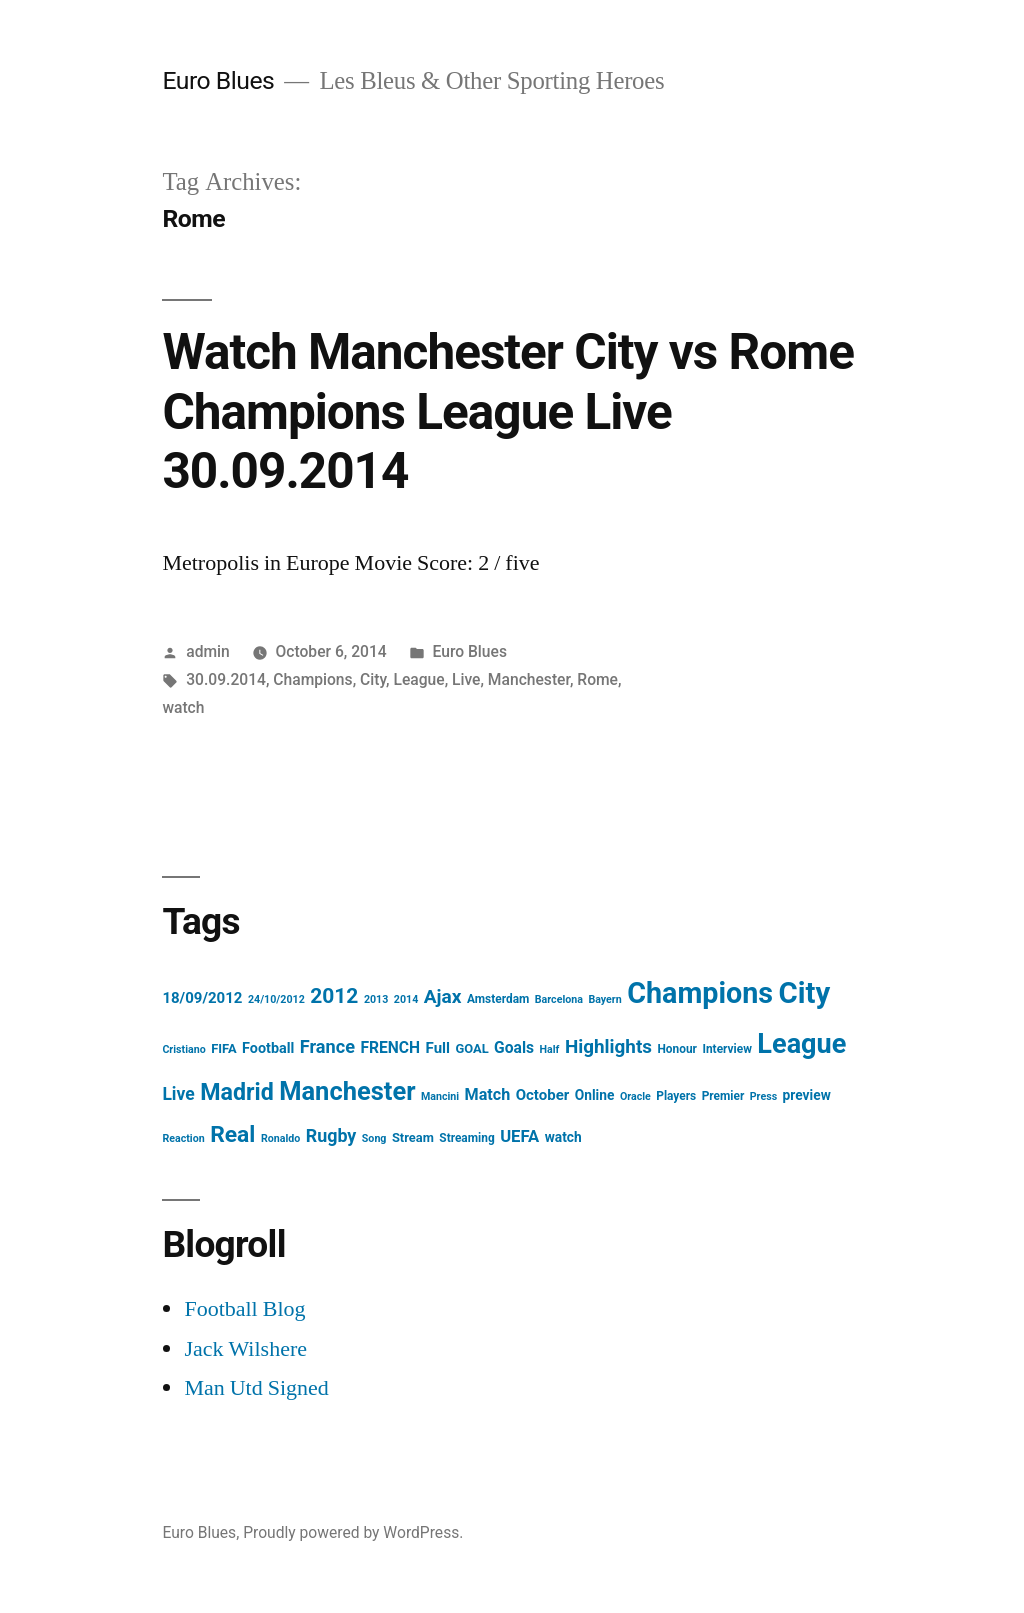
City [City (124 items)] (805, 993)
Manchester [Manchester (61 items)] (347, 1091)
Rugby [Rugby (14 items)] (331, 1135)
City (373, 679)
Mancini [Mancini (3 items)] (440, 1096)
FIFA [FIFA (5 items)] (223, 1048)
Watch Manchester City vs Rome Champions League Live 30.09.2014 (508, 411)
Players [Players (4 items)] (676, 1096)
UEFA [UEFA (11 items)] (519, 1136)
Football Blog (244, 1309)
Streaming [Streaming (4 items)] (466, 1138)
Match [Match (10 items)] (488, 1094)
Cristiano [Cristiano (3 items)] (183, 1049)
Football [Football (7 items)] (268, 1048)
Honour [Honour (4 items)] (677, 1049)
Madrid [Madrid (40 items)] (237, 1092)
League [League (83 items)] (801, 1044)
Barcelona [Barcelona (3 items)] (559, 999)
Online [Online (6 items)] (595, 1095)
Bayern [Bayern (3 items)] (604, 999)
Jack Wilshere (245, 1349)
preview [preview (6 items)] (807, 1095)
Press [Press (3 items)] (763, 1096)
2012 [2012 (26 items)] (334, 996)
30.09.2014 (226, 679)
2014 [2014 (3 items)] (406, 999)
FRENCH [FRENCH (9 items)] (390, 1047)
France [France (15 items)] (327, 1046)
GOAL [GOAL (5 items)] (471, 1048)
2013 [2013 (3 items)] (376, 999)
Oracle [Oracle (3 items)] (635, 1096)
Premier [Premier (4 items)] (723, 1096)
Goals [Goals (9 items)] (514, 1047)
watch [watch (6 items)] (563, 1137)
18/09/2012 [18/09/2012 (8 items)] (202, 998)
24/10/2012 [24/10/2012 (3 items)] (276, 999)
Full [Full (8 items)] (438, 1048)
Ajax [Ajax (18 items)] (443, 996)
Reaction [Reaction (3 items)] (183, 1138)
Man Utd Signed (256, 1388)
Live (466, 679)
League (418, 679)
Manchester (529, 679)
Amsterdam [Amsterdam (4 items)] (498, 999)
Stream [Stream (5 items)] (413, 1137)
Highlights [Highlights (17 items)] (608, 1046)
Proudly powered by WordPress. (353, 1532)
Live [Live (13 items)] (178, 1094)
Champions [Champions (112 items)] (700, 993)
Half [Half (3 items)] (550, 1049)
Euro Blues (218, 80)
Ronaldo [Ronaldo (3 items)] (280, 1138)
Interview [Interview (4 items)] (726, 1049)
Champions (312, 679)
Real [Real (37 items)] (232, 1134)
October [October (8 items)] (543, 1095)
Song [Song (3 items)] (374, 1138)
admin (208, 651)
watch (183, 707)
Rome (597, 679)
